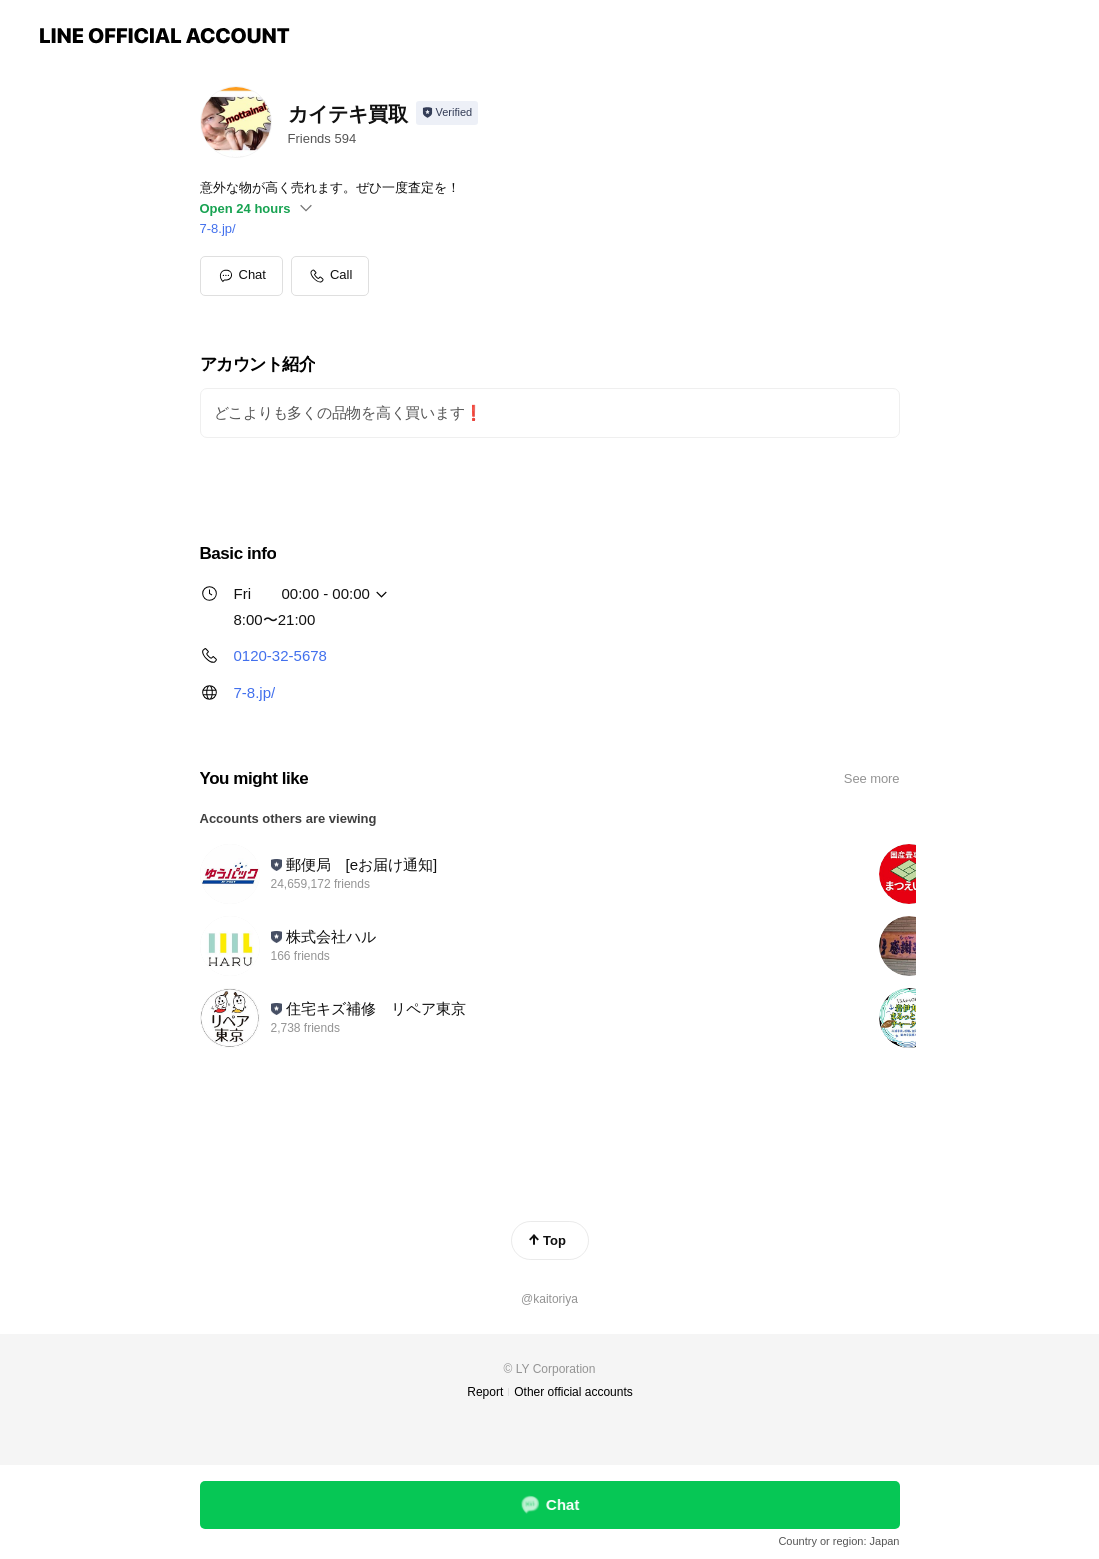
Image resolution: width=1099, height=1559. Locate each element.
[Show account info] (447, 113)
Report (485, 1392)
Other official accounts (573, 1392)
